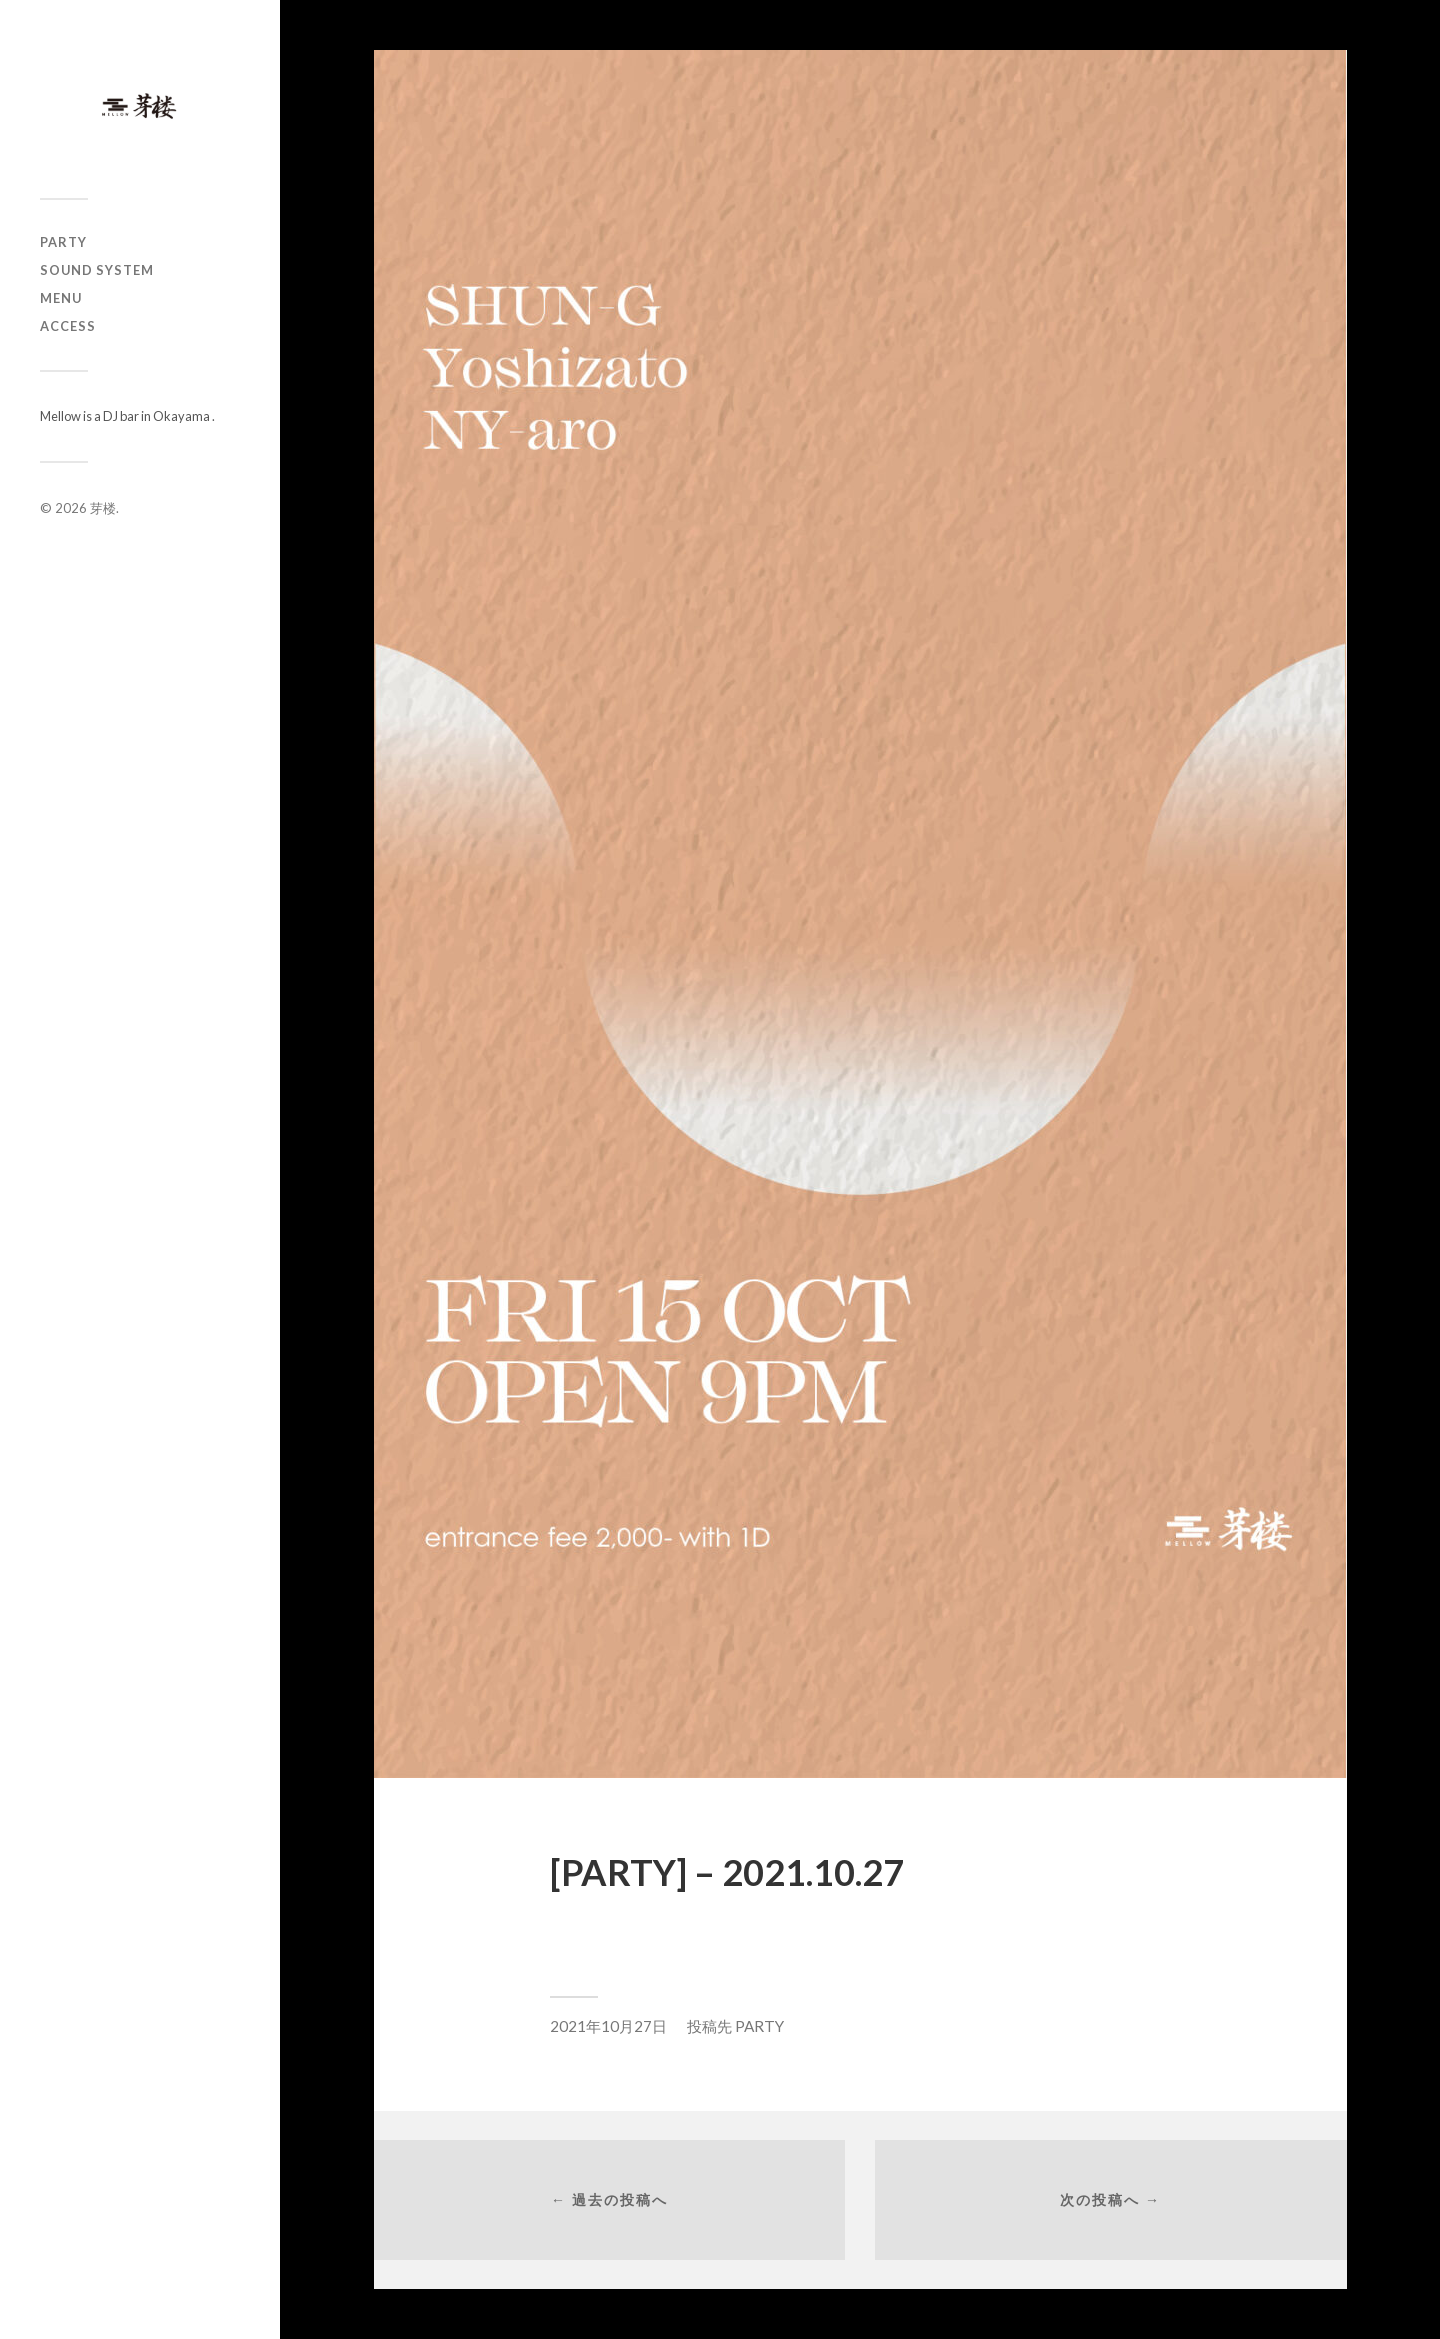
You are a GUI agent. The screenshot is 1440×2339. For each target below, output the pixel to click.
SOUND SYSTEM (97, 270)
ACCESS (68, 326)
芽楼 (103, 508)
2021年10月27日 (608, 2026)
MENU (61, 298)
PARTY (63, 242)
